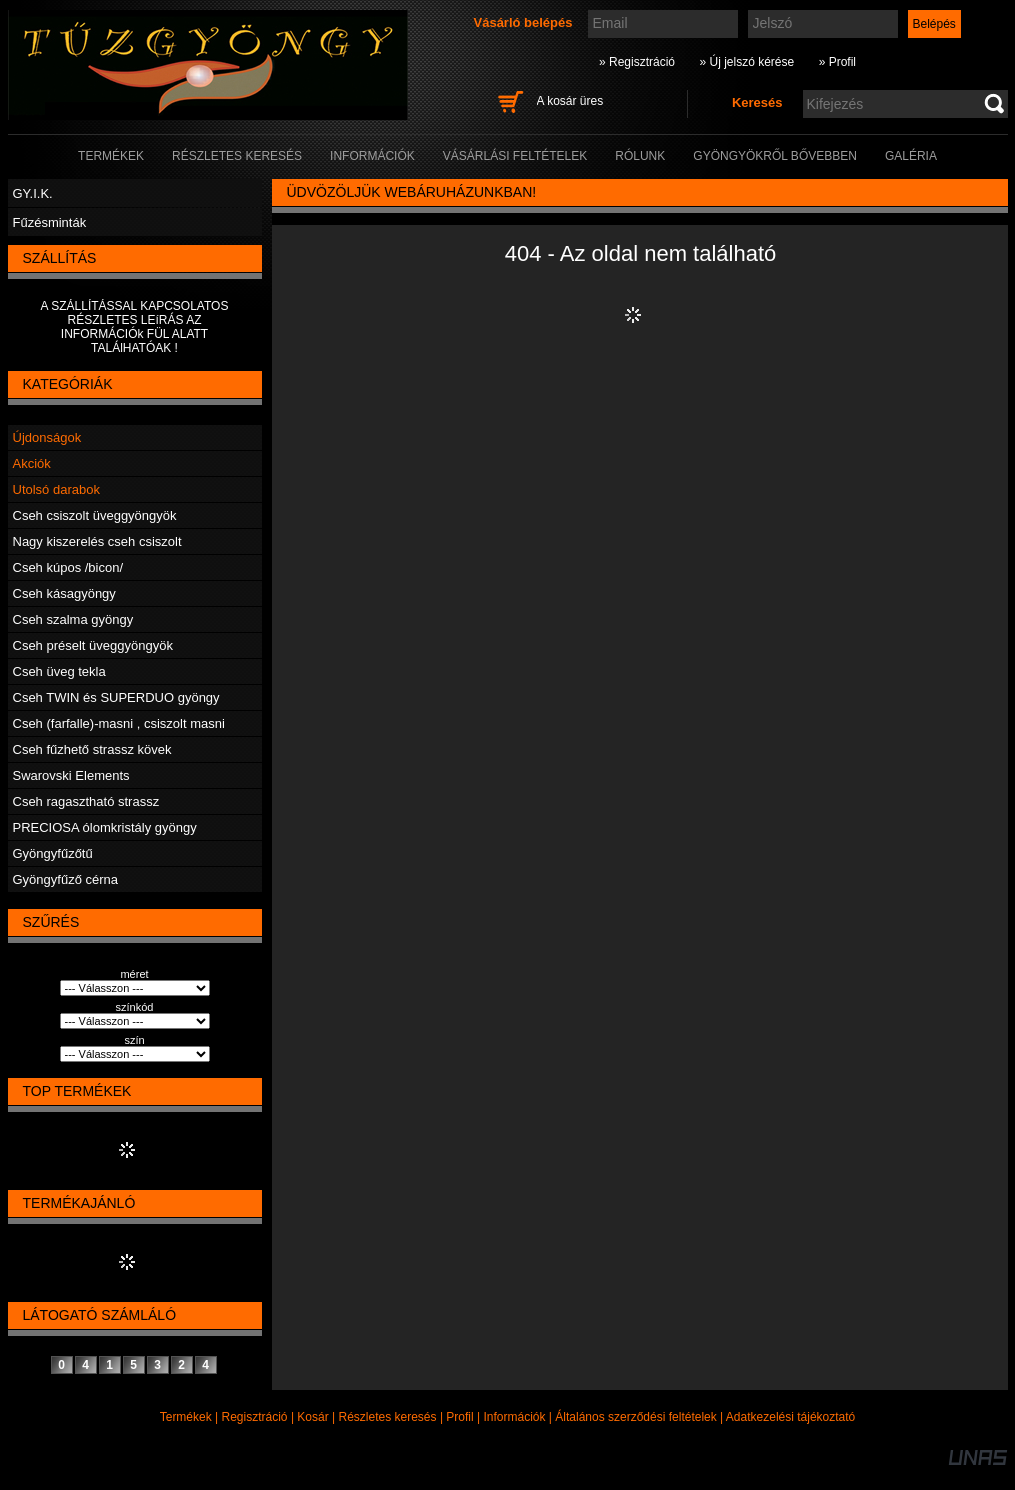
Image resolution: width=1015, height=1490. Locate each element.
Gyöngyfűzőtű (53, 853)
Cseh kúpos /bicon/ (68, 567)
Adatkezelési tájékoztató (790, 1417)
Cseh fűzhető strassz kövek (92, 749)
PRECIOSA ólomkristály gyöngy (105, 827)
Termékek (186, 1417)
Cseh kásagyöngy (64, 593)
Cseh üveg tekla (59, 671)
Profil (459, 1417)
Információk (514, 1417)
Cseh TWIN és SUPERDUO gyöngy (116, 697)
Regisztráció (255, 1417)
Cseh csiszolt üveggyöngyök (95, 515)
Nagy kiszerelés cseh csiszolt (97, 541)
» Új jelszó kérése (746, 62)
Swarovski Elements (71, 775)
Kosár (312, 1417)
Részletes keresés (388, 1417)
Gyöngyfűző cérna (66, 879)
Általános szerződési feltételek (635, 1417)
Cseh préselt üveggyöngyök (93, 645)
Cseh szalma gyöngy (73, 619)
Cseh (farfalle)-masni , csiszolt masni (119, 723)
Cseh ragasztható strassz (86, 801)
